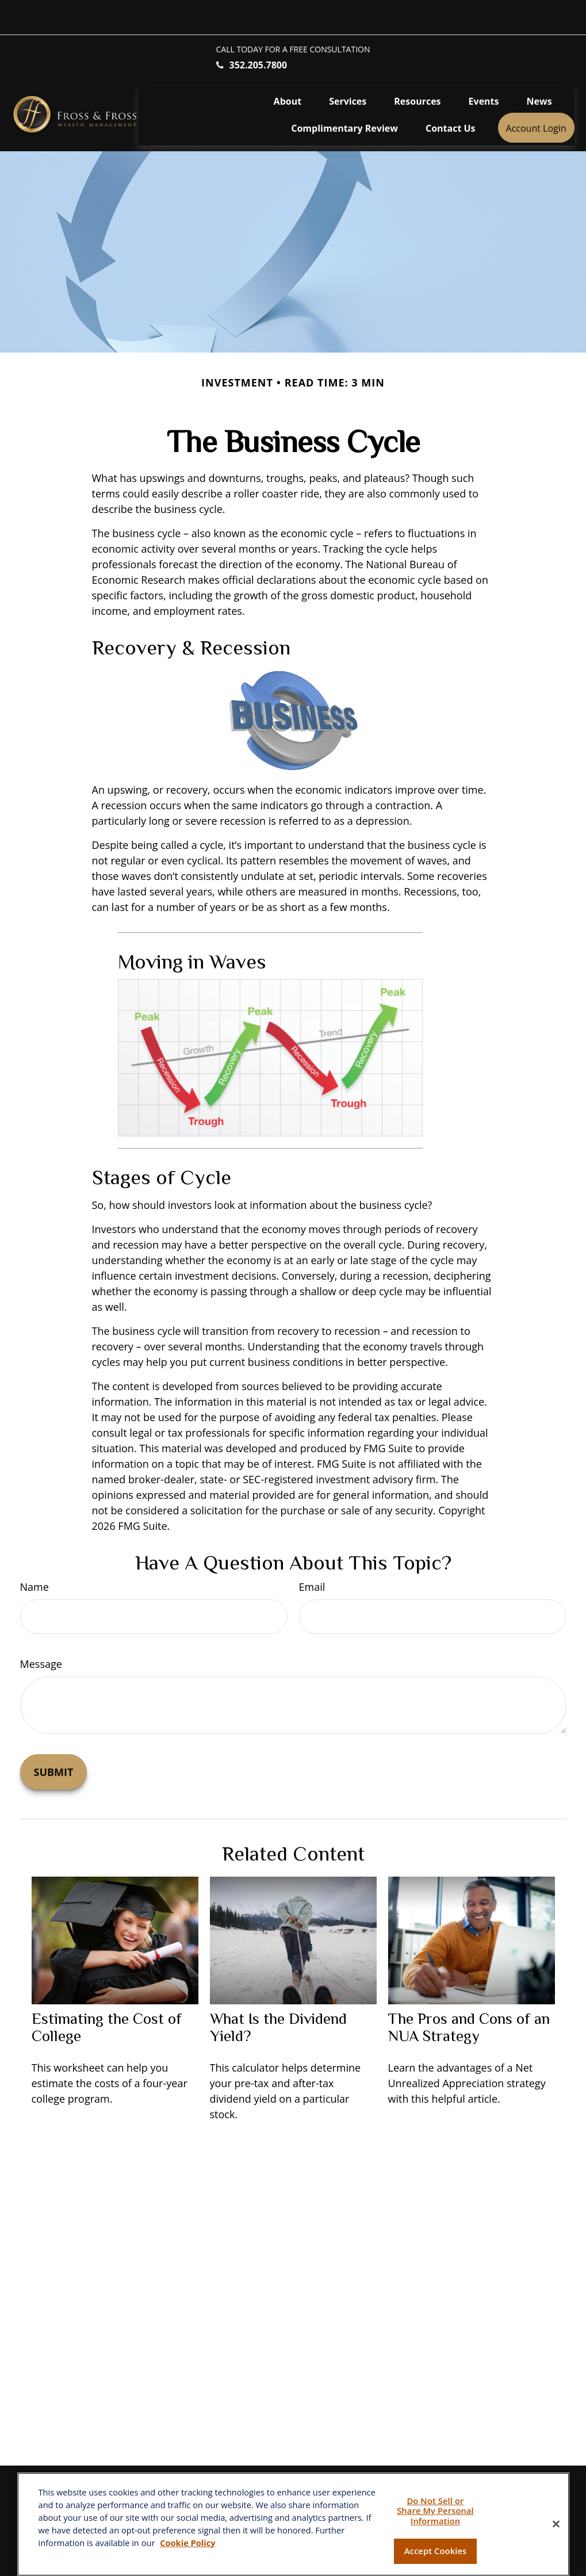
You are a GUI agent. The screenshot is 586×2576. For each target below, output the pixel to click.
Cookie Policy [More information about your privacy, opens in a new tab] (187, 2542)
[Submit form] (53, 1737)
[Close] (556, 2524)
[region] (293, 2524)
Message (41, 1629)
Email (312, 1552)
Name (34, 1552)
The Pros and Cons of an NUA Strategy (469, 1993)
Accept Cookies (435, 2550)
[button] (288, 66)
